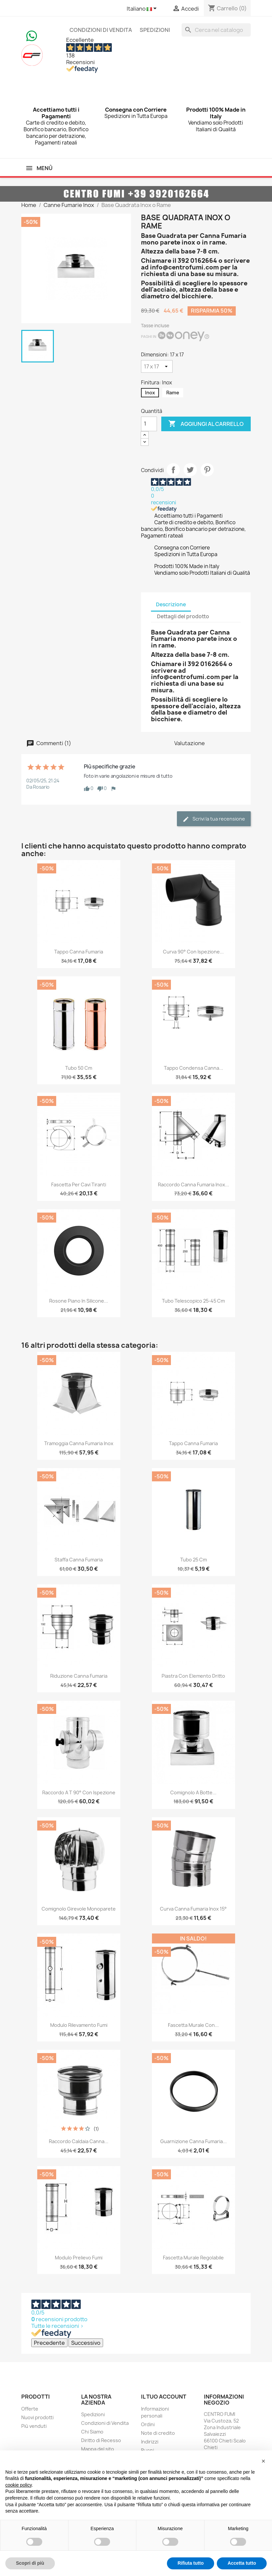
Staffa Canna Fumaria (79, 1559)
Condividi (173, 469)
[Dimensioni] (157, 366)
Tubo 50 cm (78, 1068)
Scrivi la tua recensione (214, 819)
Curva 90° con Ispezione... (193, 951)
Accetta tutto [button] (241, 2563)
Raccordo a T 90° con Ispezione (78, 1792)
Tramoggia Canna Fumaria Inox (78, 1443)
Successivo (85, 2342)
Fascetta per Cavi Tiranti (78, 1184)
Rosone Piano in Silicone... (78, 1301)
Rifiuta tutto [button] (191, 2563)
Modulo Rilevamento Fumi (78, 2025)
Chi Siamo (92, 2431)
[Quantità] (149, 424)
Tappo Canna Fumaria (78, 951)
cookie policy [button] (18, 2485)
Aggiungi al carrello (206, 424)
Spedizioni (155, 30)
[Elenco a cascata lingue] (143, 9)
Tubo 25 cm (193, 1559)
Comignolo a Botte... (193, 1792)
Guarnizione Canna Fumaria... (193, 2141)
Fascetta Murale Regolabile (193, 2257)
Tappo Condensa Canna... (193, 1068)
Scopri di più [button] (30, 2563)
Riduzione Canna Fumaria (78, 1676)
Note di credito (158, 2433)
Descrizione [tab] (171, 604)
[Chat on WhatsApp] (31, 35)
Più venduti (34, 2426)
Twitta (190, 469)
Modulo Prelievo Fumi (78, 2257)
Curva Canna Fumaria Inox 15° (193, 1909)
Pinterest (207, 469)
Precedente (49, 2342)
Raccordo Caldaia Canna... (78, 2141)
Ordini (148, 2424)
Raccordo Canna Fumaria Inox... (193, 1184)
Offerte (29, 2409)
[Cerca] (216, 30)
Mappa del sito (97, 2449)
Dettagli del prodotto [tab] (183, 616)
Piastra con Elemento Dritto (193, 1676)
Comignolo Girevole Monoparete (79, 1909)
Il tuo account (163, 2396)
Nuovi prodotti (37, 2417)
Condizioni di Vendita (100, 30)
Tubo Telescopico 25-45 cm (193, 1301)
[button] (263, 2461)
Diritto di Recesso (101, 2440)
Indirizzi (149, 2441)
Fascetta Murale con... (193, 2025)
